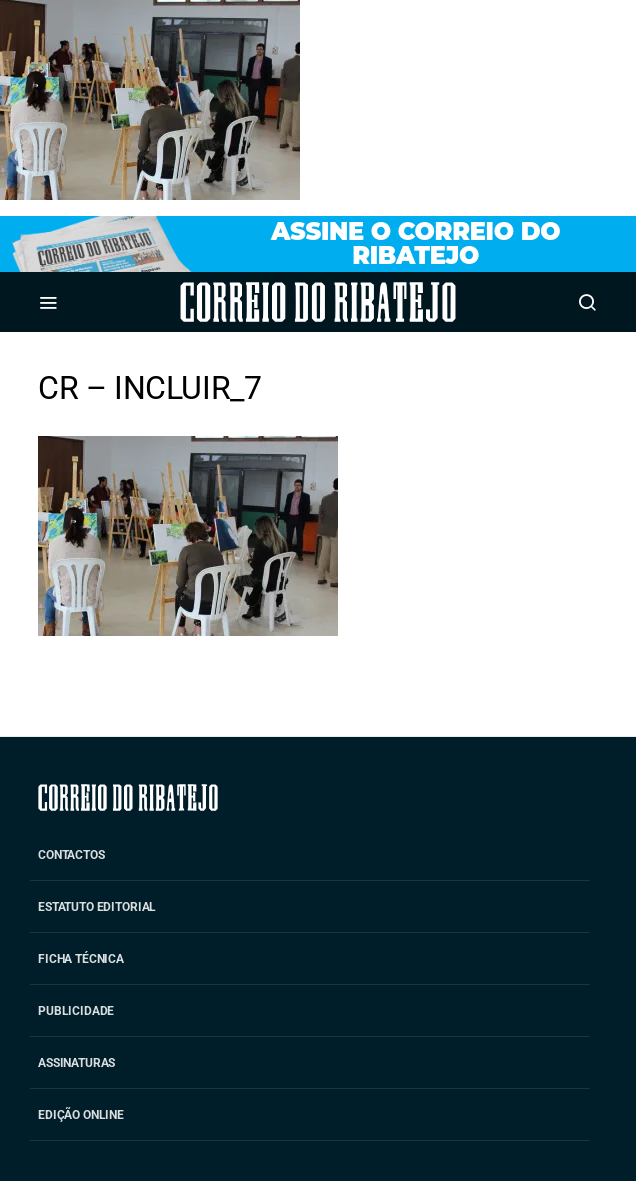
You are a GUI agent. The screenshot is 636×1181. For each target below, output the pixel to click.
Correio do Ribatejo (262, 302)
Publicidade (76, 1011)
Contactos (71, 855)
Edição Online (81, 1115)
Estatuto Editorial (97, 907)
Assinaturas (76, 1063)
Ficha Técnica (81, 959)
